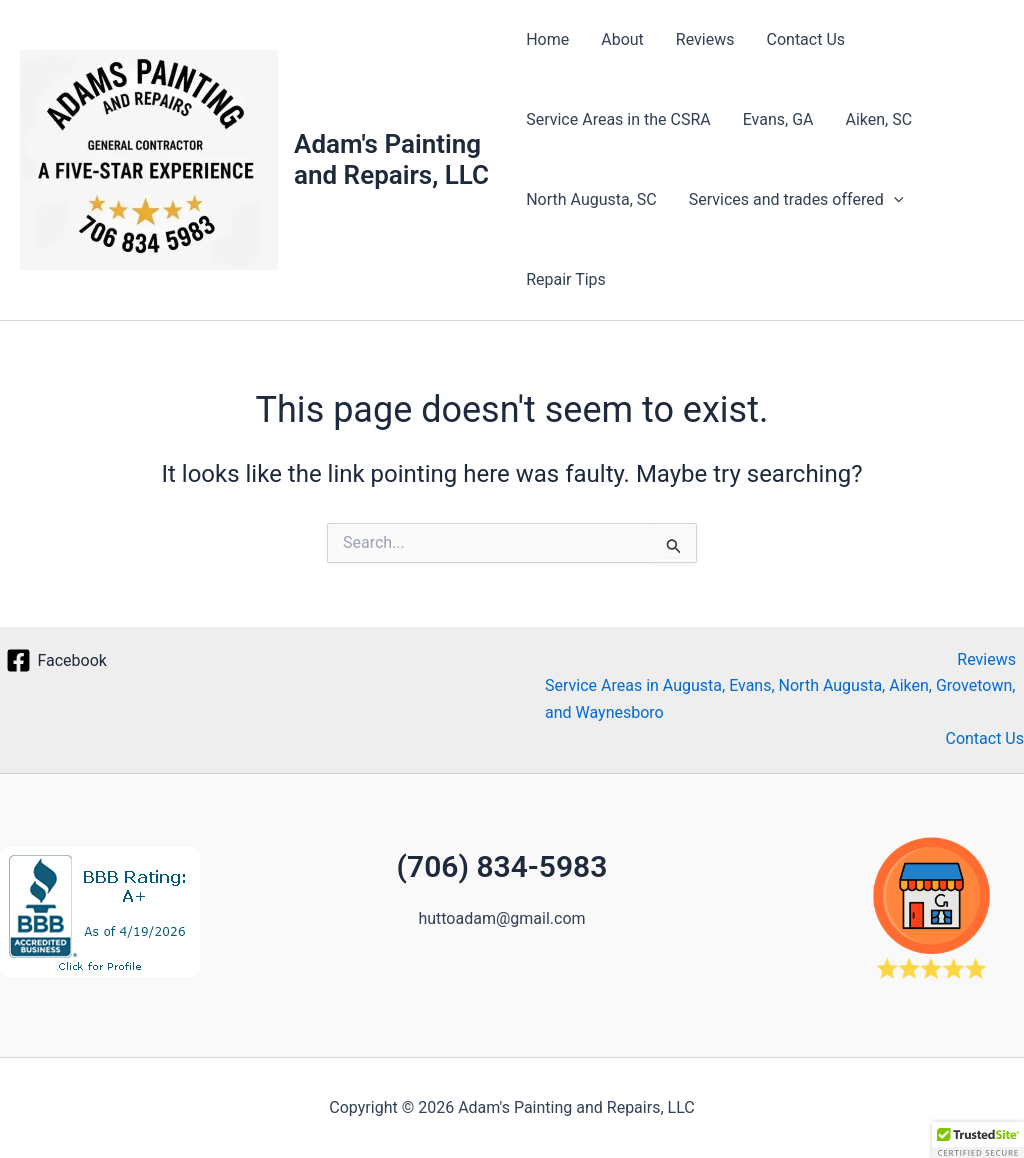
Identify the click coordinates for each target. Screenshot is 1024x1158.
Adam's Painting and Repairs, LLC (391, 159)
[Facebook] (56, 660)
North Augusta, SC (591, 199)
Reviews (705, 39)
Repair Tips (566, 279)
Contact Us (806, 39)
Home (547, 39)
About (622, 39)
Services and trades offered (796, 200)
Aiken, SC (879, 119)
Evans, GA (778, 119)
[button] (894, 200)
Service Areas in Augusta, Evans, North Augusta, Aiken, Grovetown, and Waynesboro (780, 698)
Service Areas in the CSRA (618, 119)
